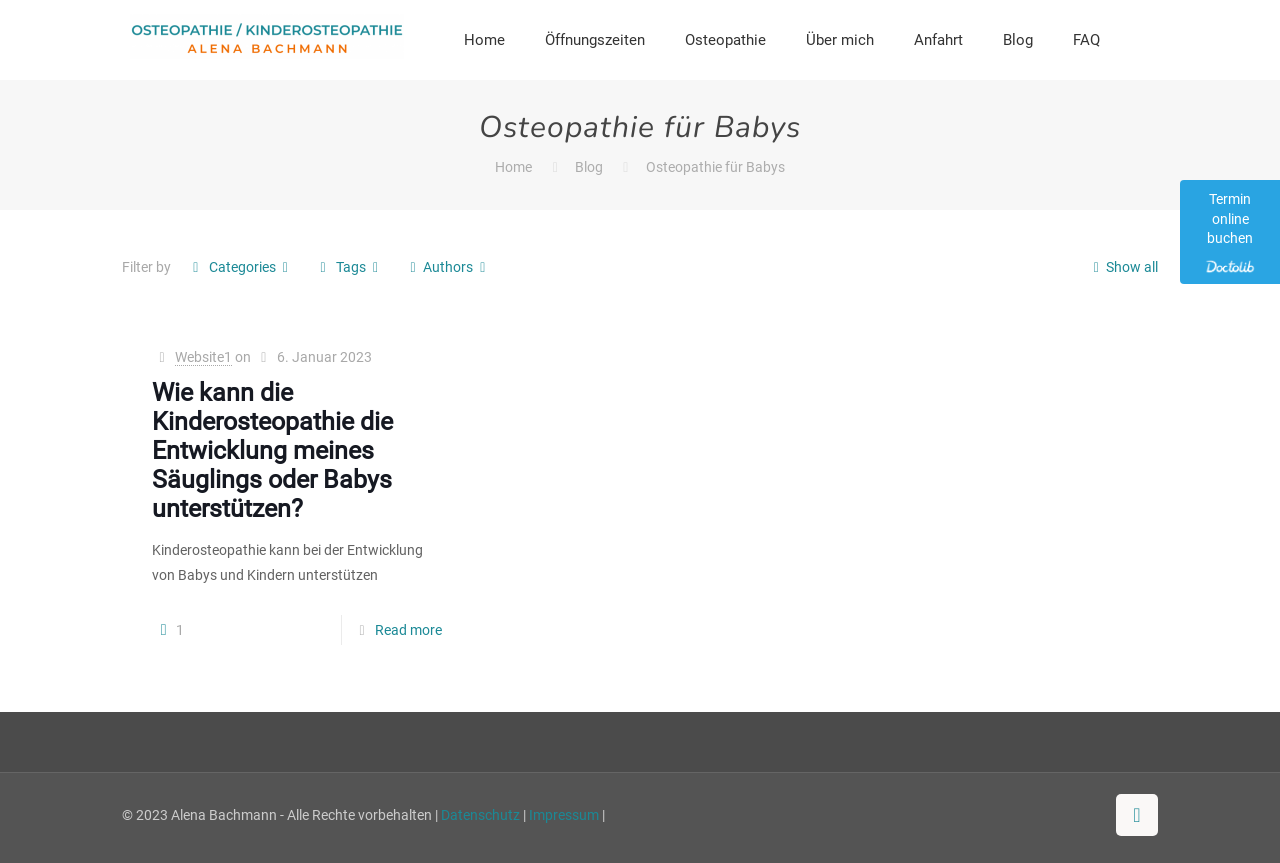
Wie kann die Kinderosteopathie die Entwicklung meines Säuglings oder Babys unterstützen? (272, 450)
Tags (349, 267)
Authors (447, 267)
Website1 (203, 357)
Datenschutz (480, 815)
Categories (240, 267)
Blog (589, 167)
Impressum (564, 815)
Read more (408, 630)
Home (513, 167)
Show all (1122, 267)
